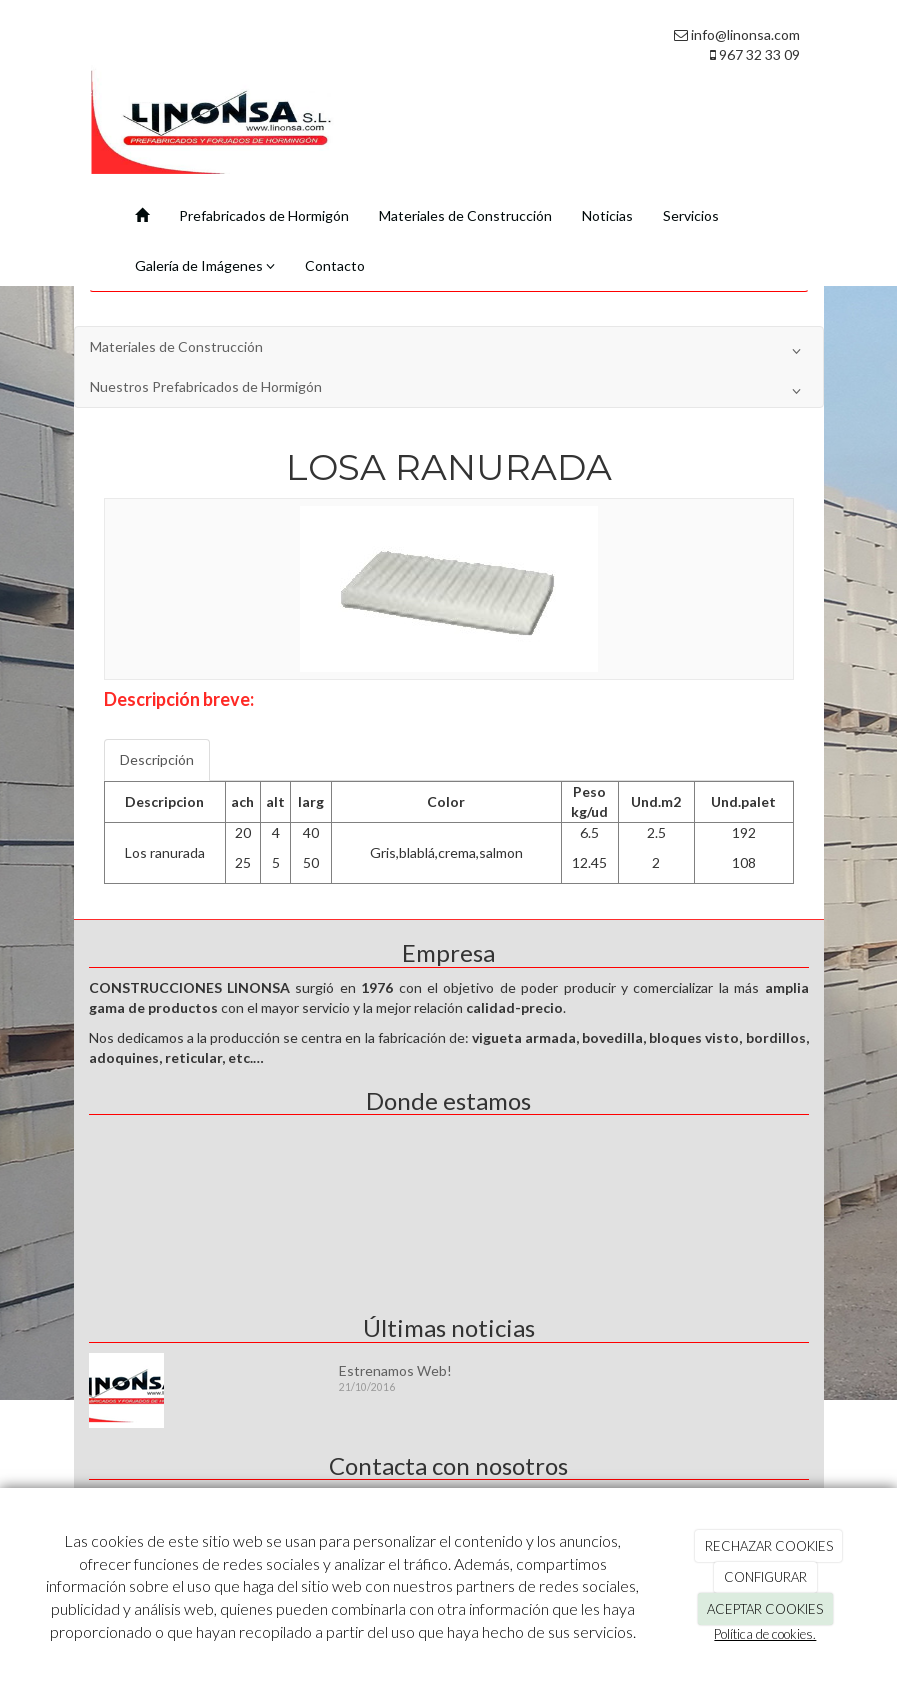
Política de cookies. (765, 1634)
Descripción (157, 759)
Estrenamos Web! (395, 1370)
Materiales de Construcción (465, 215)
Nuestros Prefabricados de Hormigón (449, 391)
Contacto (335, 265)
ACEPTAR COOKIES (765, 1609)
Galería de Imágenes (205, 265)
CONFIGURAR (765, 1577)
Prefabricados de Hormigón (264, 215)
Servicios (691, 215)
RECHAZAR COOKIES (769, 1546)
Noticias (607, 215)
